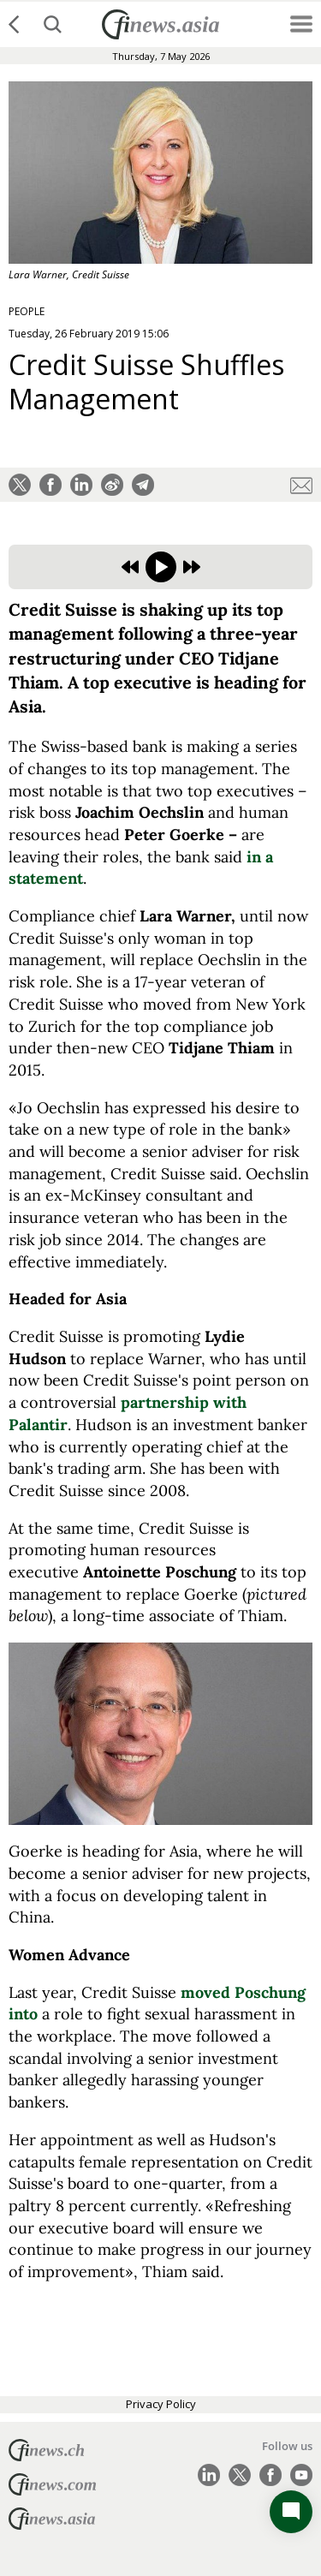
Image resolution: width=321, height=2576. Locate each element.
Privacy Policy (161, 2404)
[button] (20, 485)
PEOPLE (27, 311)
